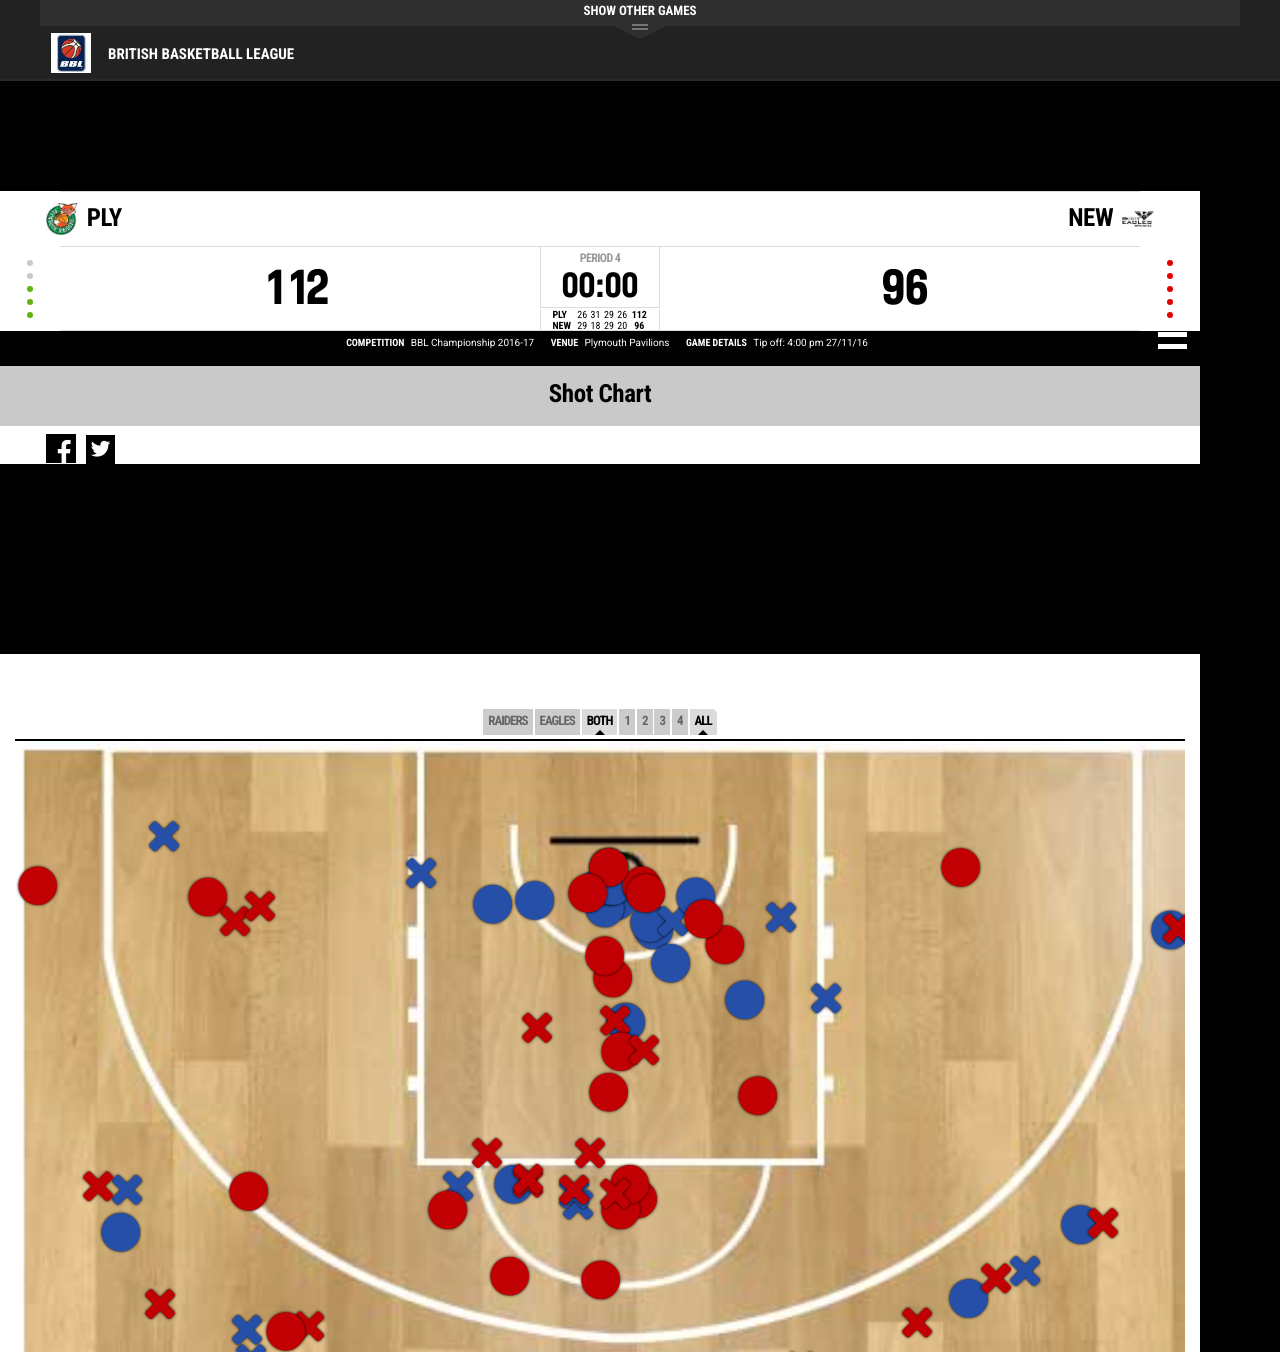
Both (600, 721)
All (703, 721)
